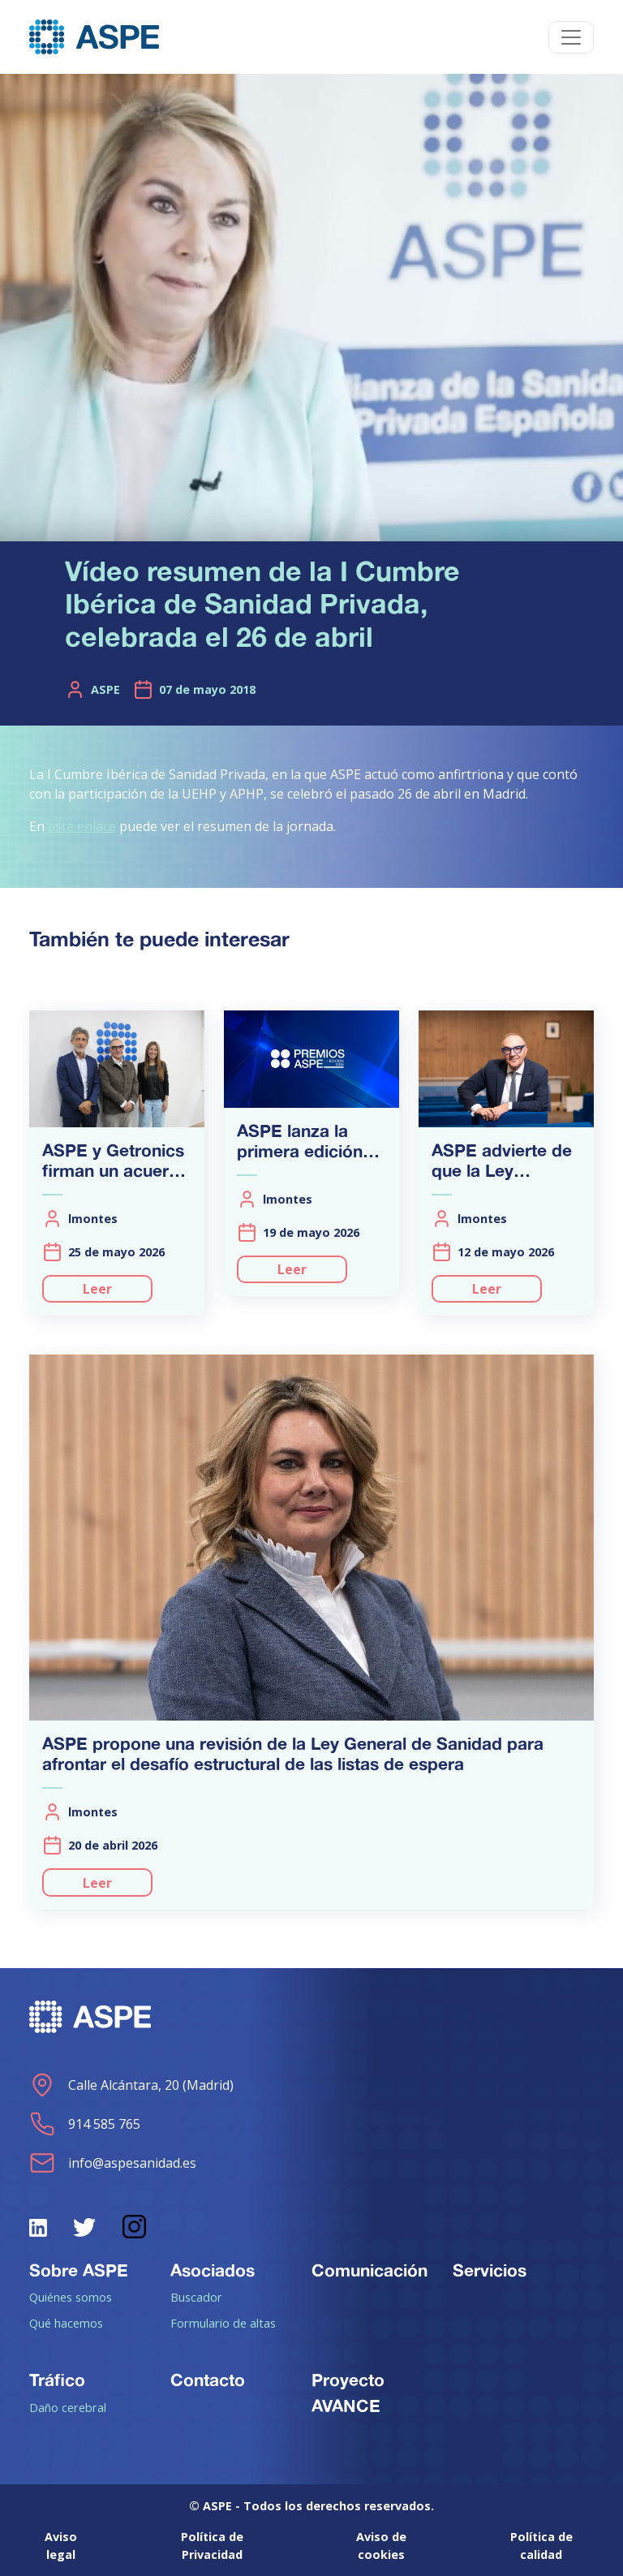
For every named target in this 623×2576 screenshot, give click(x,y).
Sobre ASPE (78, 2270)
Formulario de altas (223, 2323)
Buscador (196, 2297)
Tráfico (57, 2379)
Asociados (212, 2270)
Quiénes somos (70, 2297)
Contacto (207, 2379)
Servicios (489, 2270)
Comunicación (370, 2270)
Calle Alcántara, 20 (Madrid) (131, 2085)
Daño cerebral (67, 2407)
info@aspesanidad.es (112, 2163)
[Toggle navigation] (571, 37)
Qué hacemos (66, 2323)
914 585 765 (84, 2124)
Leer (97, 1289)
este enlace (82, 826)
